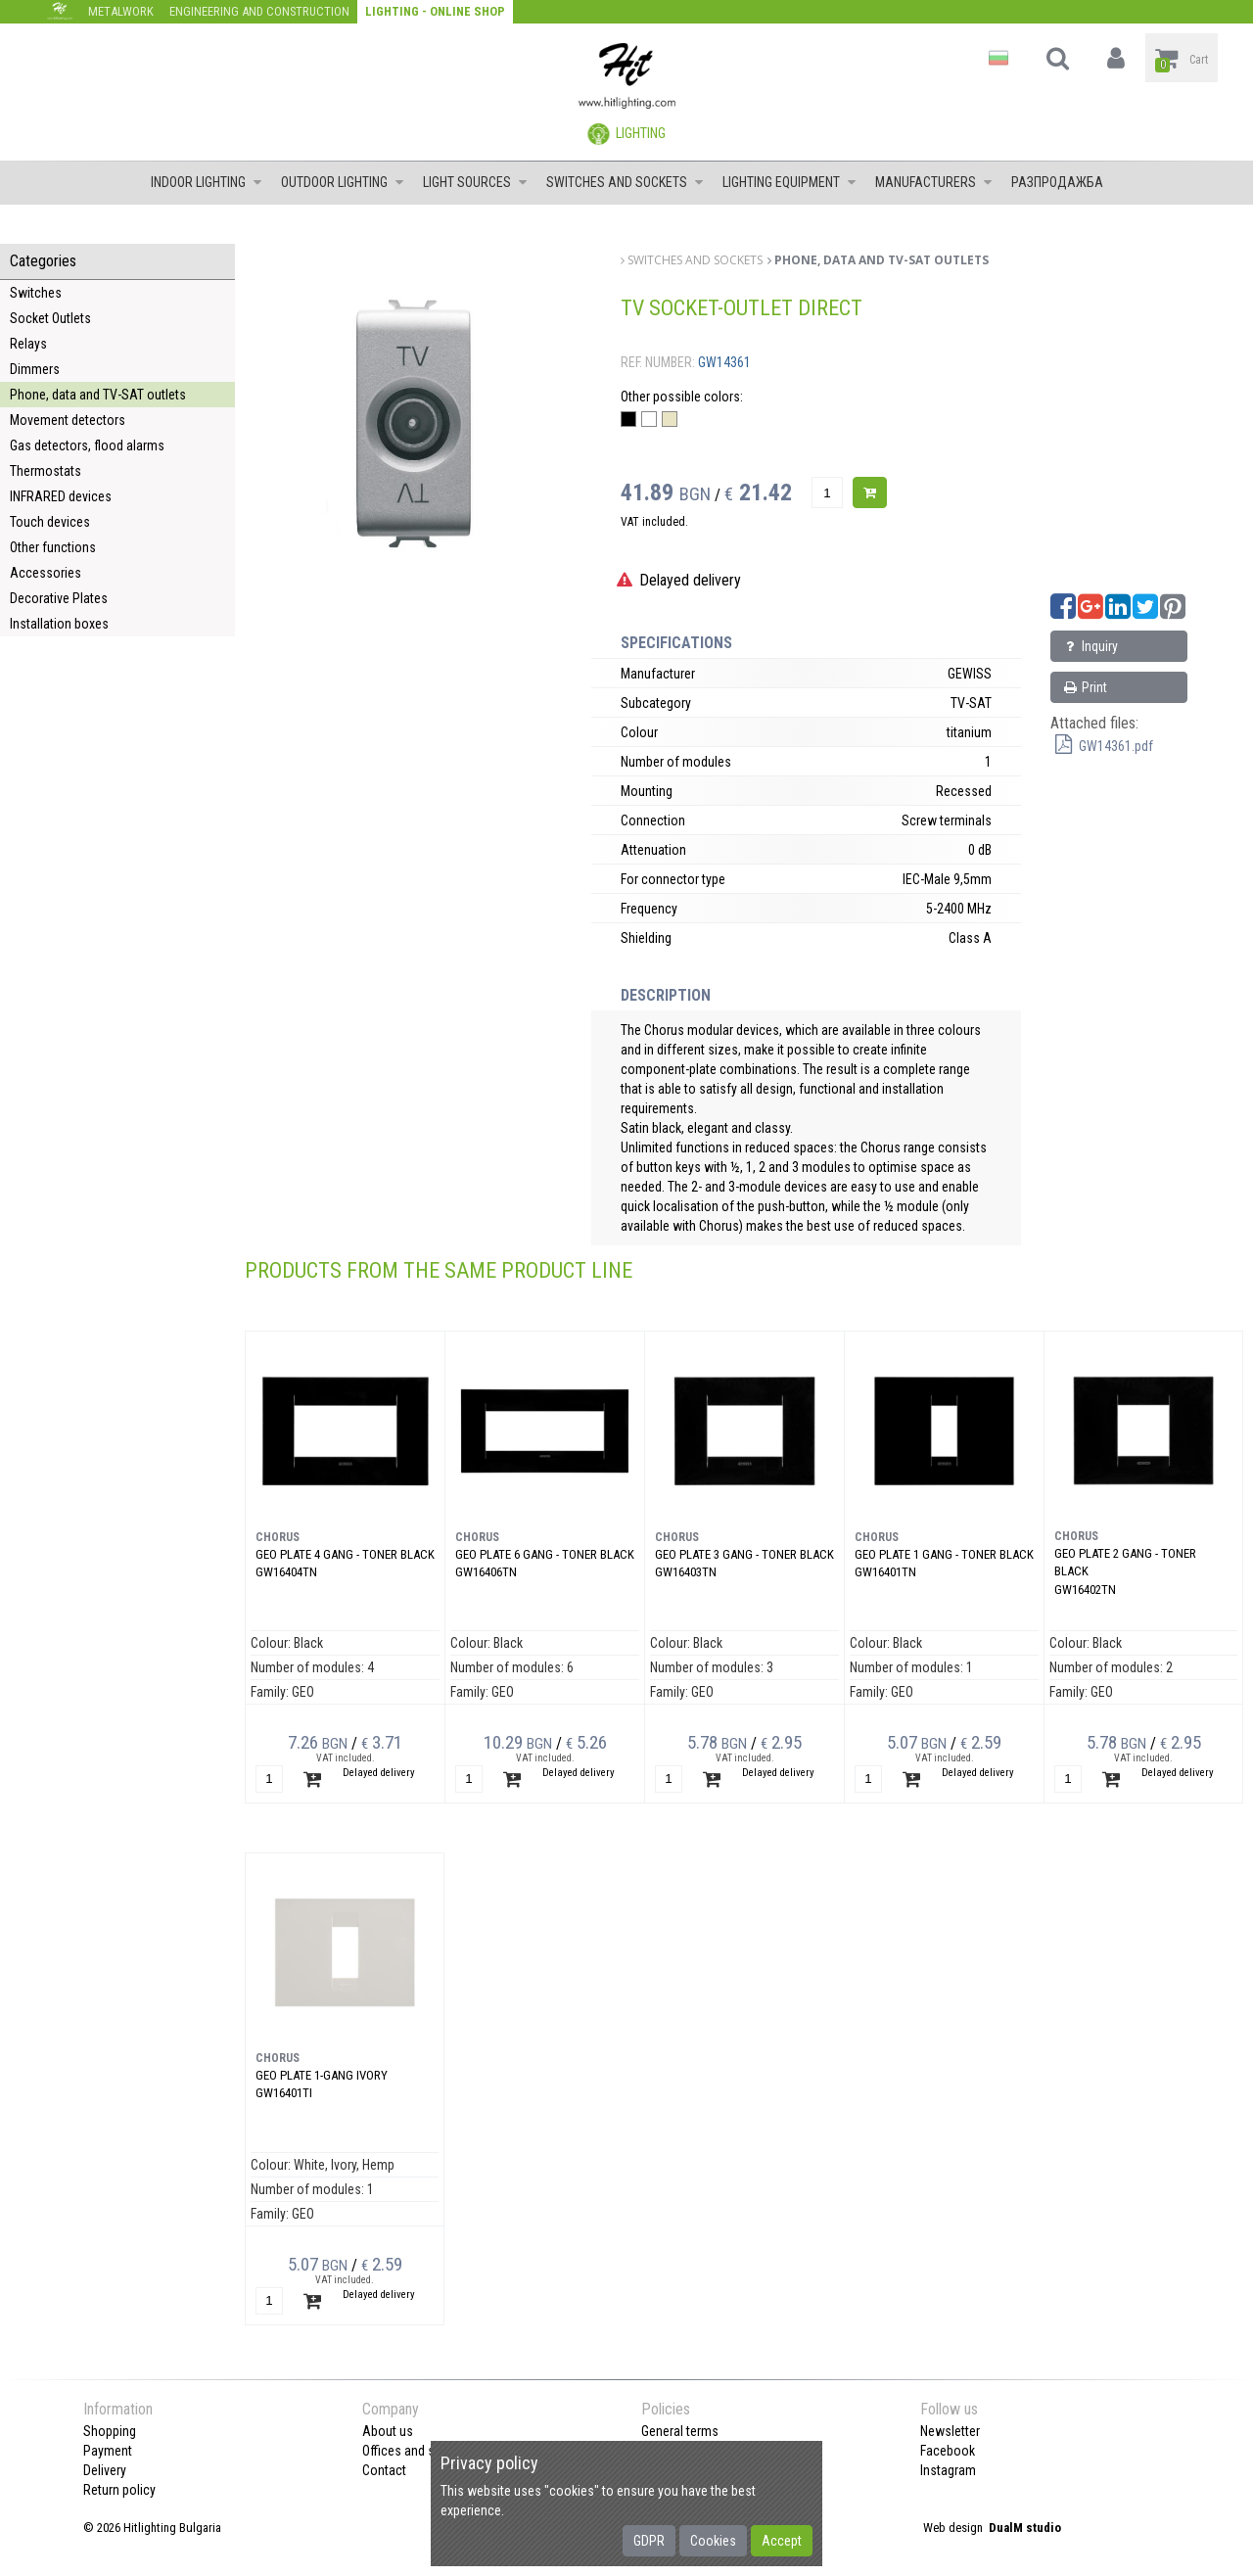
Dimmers (35, 369)
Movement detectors (67, 420)
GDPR (649, 2541)
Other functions (53, 547)
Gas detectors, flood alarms (87, 445)
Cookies (713, 2541)
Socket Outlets (50, 318)
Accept (782, 2541)
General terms (680, 2431)
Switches (36, 293)
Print (1084, 687)
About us (387, 2431)
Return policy (119, 2490)
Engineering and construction (259, 11)
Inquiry (1089, 646)
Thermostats (45, 471)
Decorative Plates (59, 598)
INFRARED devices (61, 496)
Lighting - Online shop (435, 11)
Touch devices (50, 522)
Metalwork (121, 11)
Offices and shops (412, 2451)
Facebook (947, 2451)
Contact (384, 2470)
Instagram (948, 2470)
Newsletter (950, 2431)
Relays (28, 343)
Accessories (45, 573)
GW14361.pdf (1101, 746)
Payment (107, 2451)
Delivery (104, 2470)
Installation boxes (59, 624)
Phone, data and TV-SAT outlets (98, 394)
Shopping (109, 2431)
